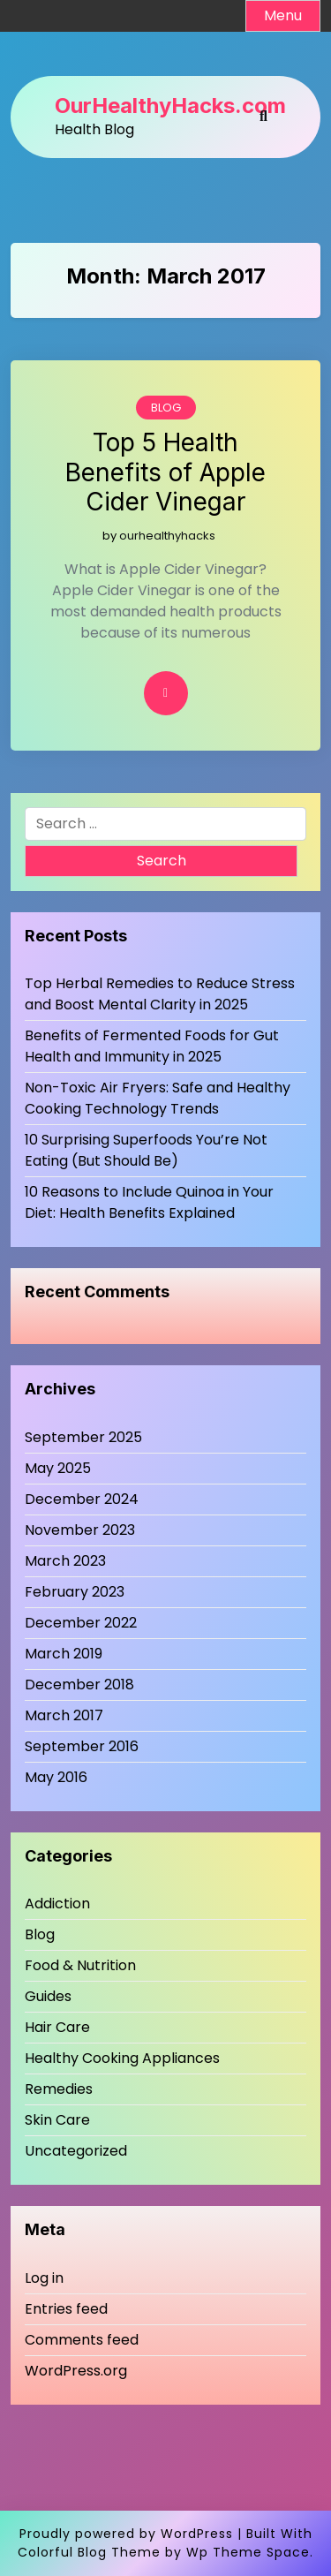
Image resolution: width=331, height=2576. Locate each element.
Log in (44, 2278)
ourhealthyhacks (167, 535)
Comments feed (82, 2340)
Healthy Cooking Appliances (122, 2058)
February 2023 (74, 1592)
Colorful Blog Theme (89, 2552)
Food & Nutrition (80, 1965)
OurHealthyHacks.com (170, 106)
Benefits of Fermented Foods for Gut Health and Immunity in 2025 (152, 1046)
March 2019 (63, 1653)
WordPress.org (76, 2371)
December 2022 (81, 1623)
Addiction (57, 1903)
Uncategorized (76, 2151)
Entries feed (66, 2309)
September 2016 (82, 1746)
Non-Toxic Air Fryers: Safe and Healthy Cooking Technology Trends (157, 1098)
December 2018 (79, 1684)
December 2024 (82, 1499)
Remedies (59, 2089)
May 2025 (58, 1468)
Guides (48, 1996)
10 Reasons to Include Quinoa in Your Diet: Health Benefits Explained (149, 1202)
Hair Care (57, 2027)
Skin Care (57, 2120)
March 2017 (64, 1715)
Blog (166, 407)
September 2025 (83, 1437)
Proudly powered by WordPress (126, 2533)
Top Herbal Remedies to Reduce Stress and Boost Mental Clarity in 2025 (160, 994)
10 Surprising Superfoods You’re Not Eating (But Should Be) (146, 1150)
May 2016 (56, 1777)
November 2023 (80, 1530)
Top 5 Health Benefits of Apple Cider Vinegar (165, 472)
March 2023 (65, 1561)
